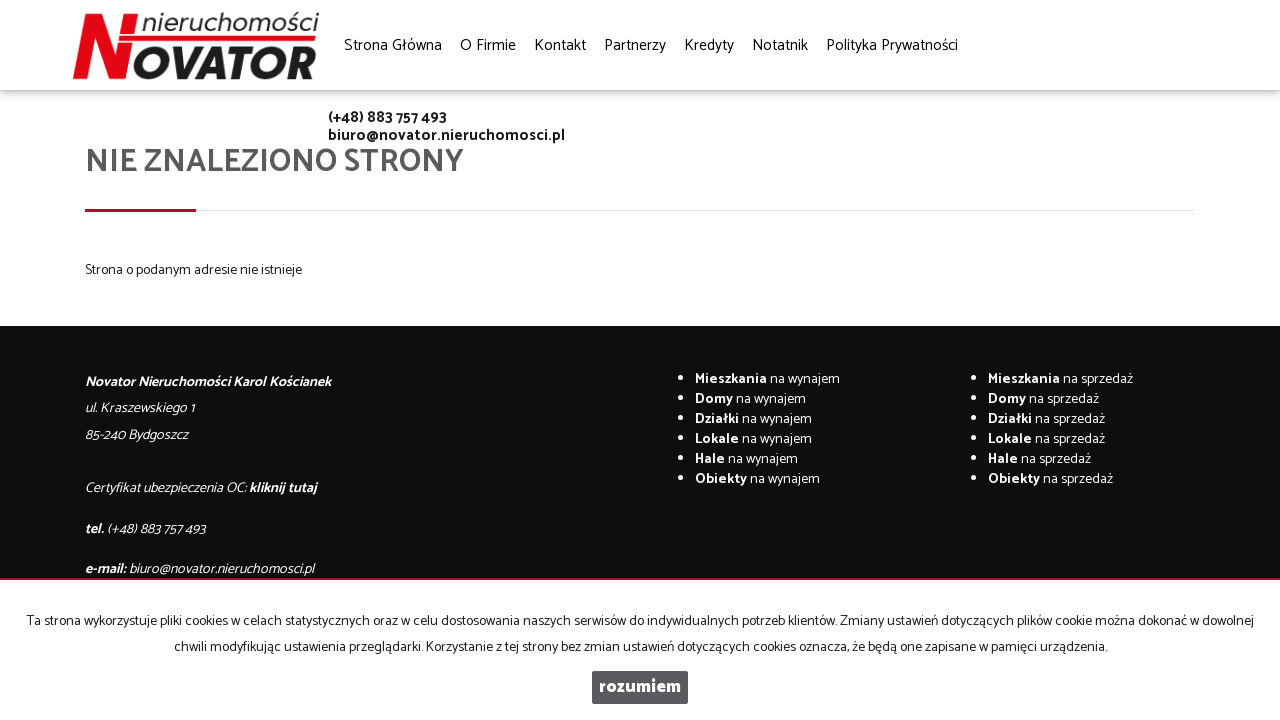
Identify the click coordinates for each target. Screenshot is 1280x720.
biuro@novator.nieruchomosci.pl (446, 135)
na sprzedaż (1060, 379)
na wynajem (767, 379)
